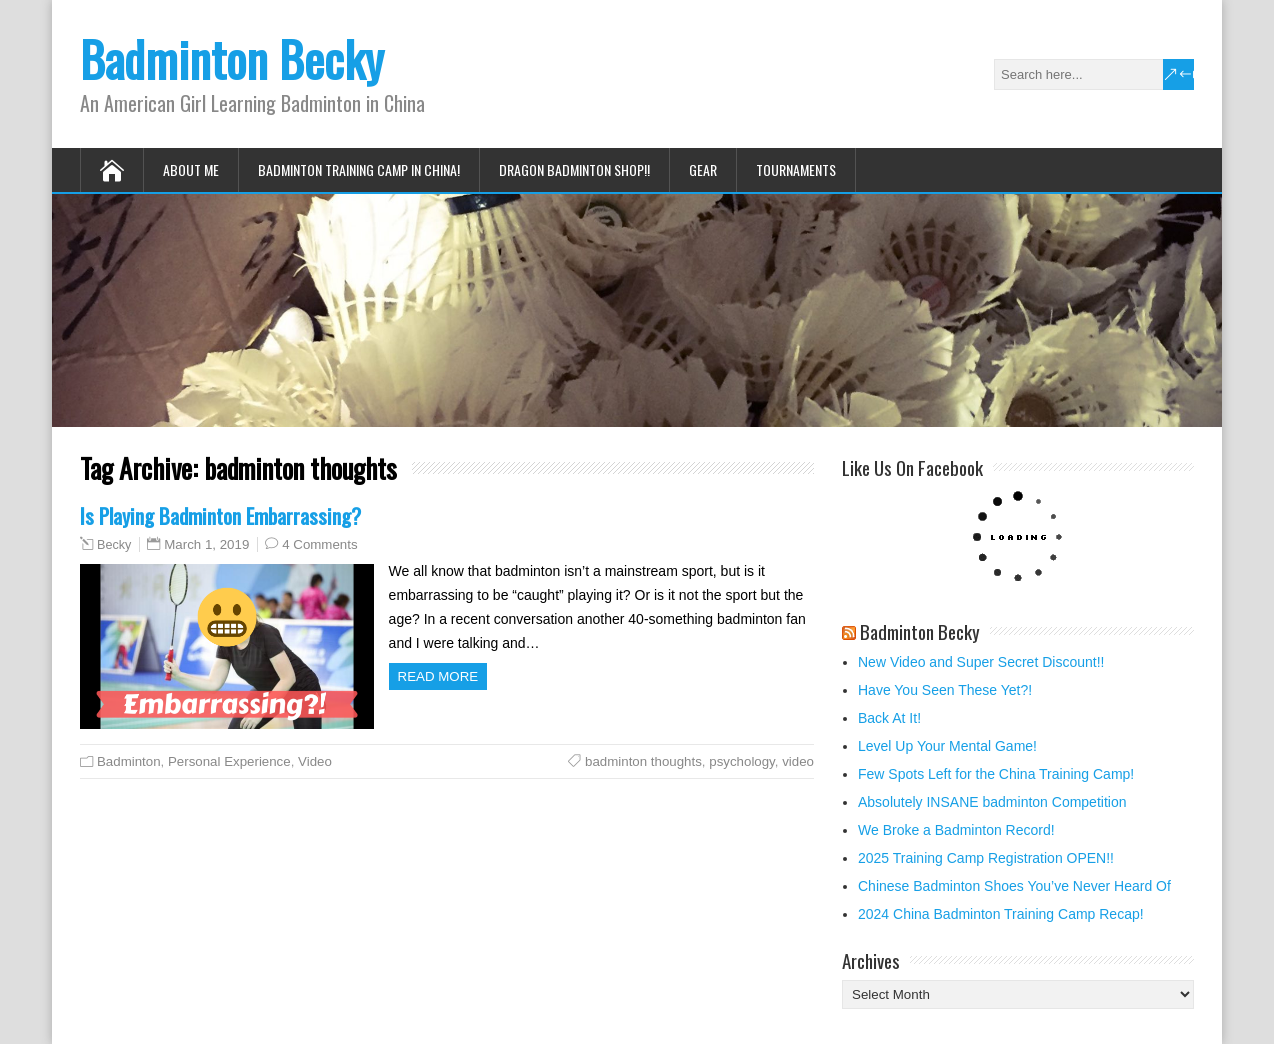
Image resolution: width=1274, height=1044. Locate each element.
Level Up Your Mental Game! (947, 746)
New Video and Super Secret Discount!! (981, 662)
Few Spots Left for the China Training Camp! (996, 774)
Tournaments (796, 169)
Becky (114, 545)
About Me (191, 169)
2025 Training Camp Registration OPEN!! (986, 858)
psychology (742, 761)
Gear (703, 169)
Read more (438, 676)
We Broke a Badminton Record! (956, 830)
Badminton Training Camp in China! (359, 169)
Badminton (129, 761)
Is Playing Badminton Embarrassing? (220, 515)
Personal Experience (229, 761)
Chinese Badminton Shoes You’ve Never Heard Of (1014, 886)
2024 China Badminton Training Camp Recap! (1001, 914)
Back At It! (889, 718)
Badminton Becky (232, 58)
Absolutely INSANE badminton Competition (992, 802)
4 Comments (319, 544)
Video (315, 761)
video (798, 761)
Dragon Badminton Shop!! (574, 169)
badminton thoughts (643, 761)
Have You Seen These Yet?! (945, 690)
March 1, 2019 (206, 544)
